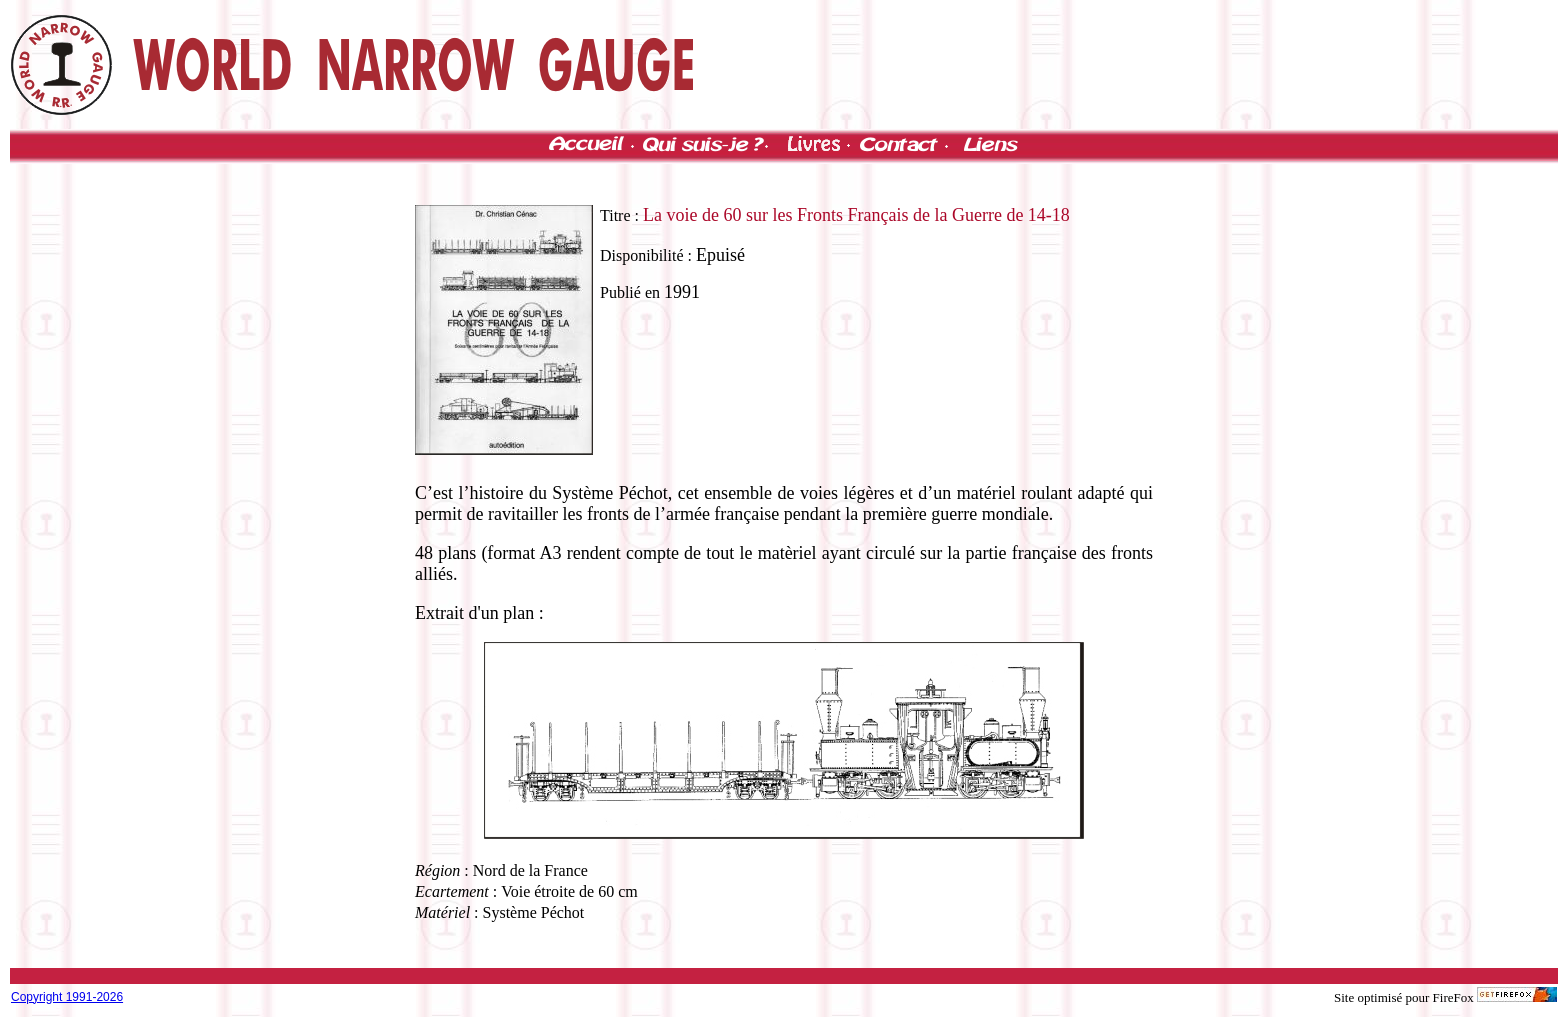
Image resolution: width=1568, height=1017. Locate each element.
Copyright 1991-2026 (67, 997)
